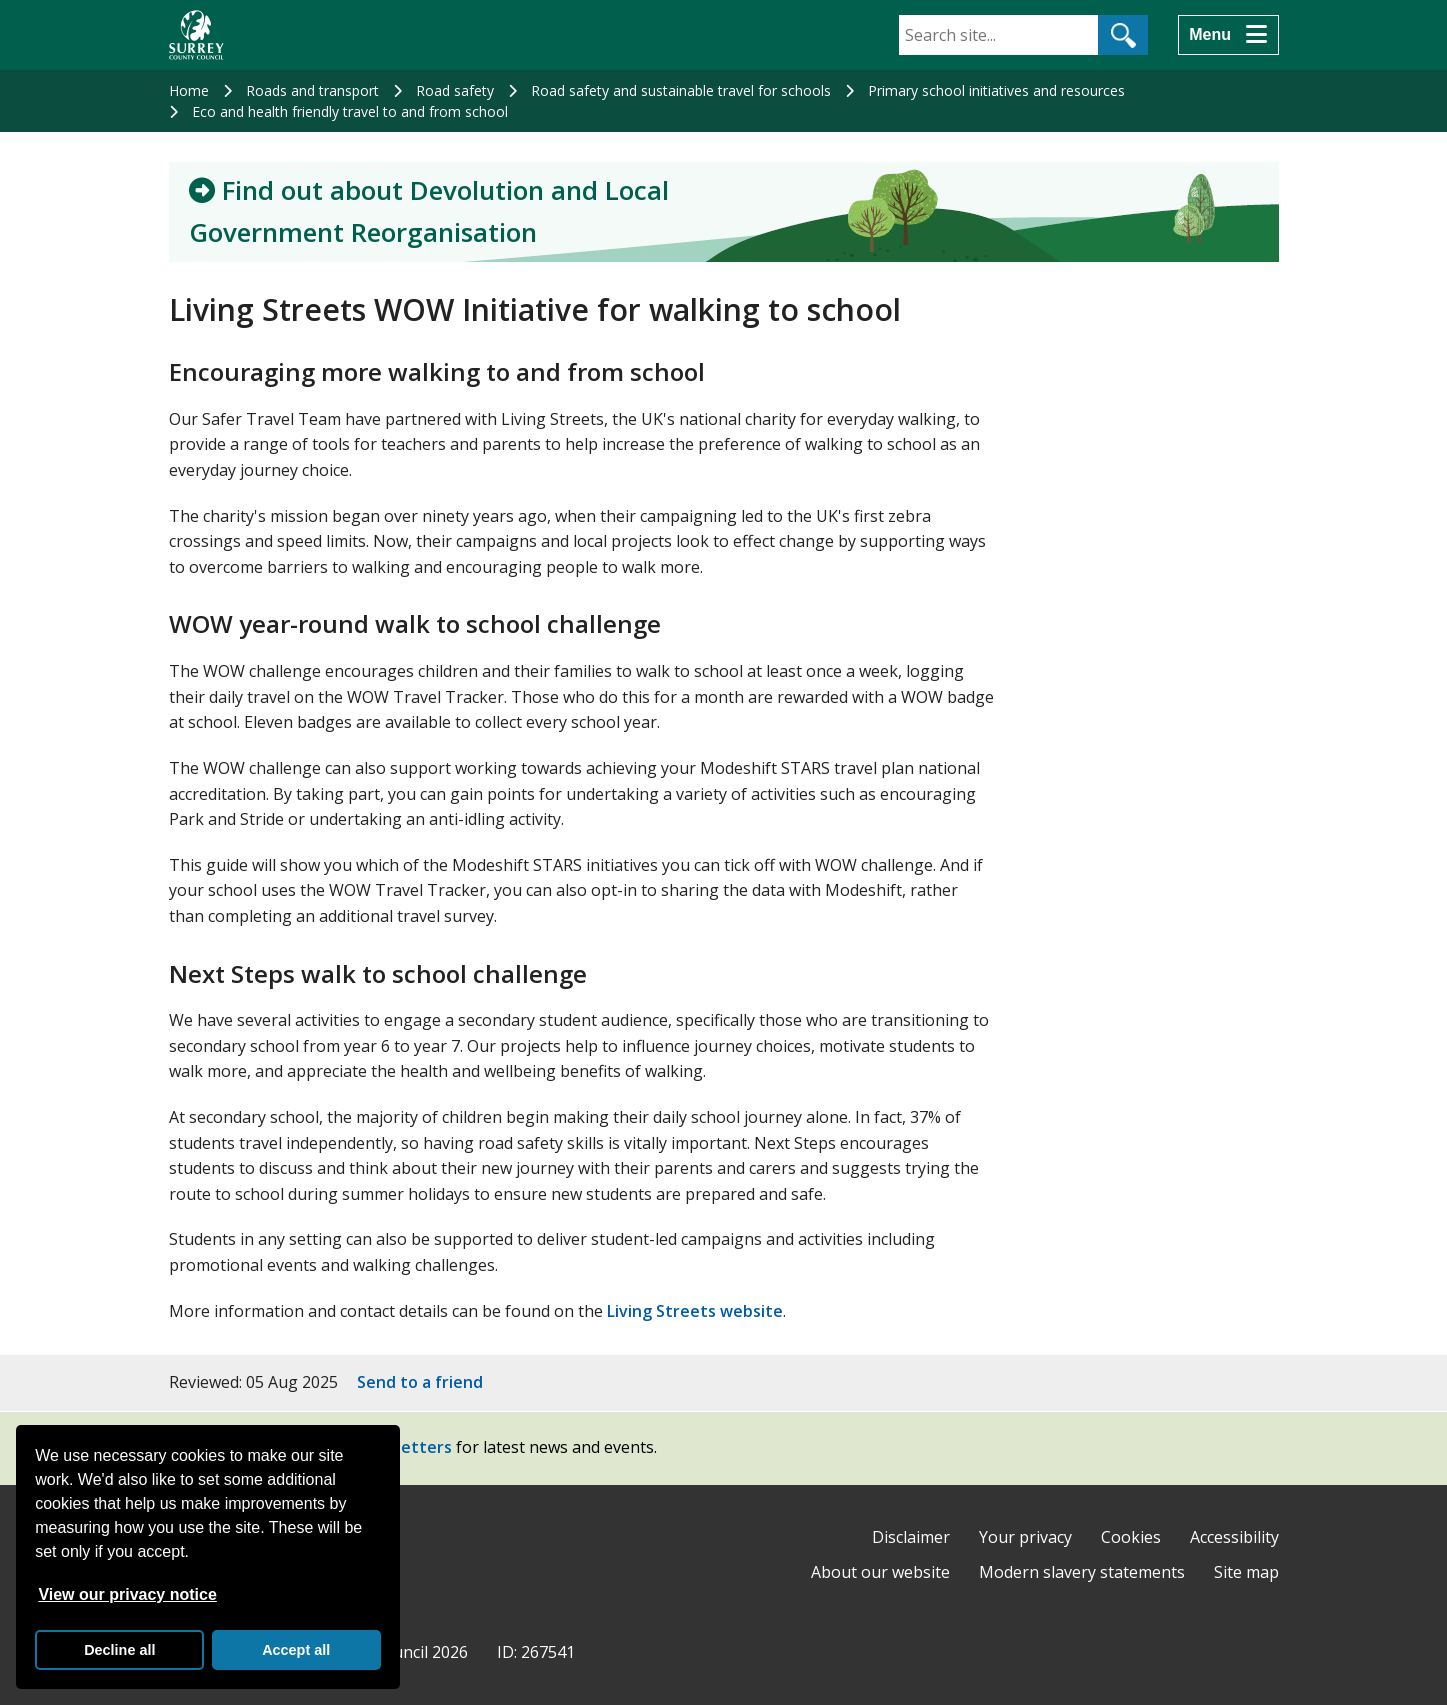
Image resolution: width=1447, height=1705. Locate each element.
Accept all (296, 1650)
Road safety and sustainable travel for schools (681, 90)
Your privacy (1025, 1537)
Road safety (455, 90)
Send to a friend (420, 1382)
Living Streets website (695, 1311)
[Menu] (1228, 35)
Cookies (1131, 1537)
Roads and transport (312, 90)
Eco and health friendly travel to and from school (350, 111)
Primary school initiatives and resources (996, 90)
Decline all (119, 1650)
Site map (1246, 1572)
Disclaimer (911, 1537)
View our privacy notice (127, 1594)
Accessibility (1234, 1537)
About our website (880, 1572)
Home (189, 90)
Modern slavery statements (1082, 1572)
